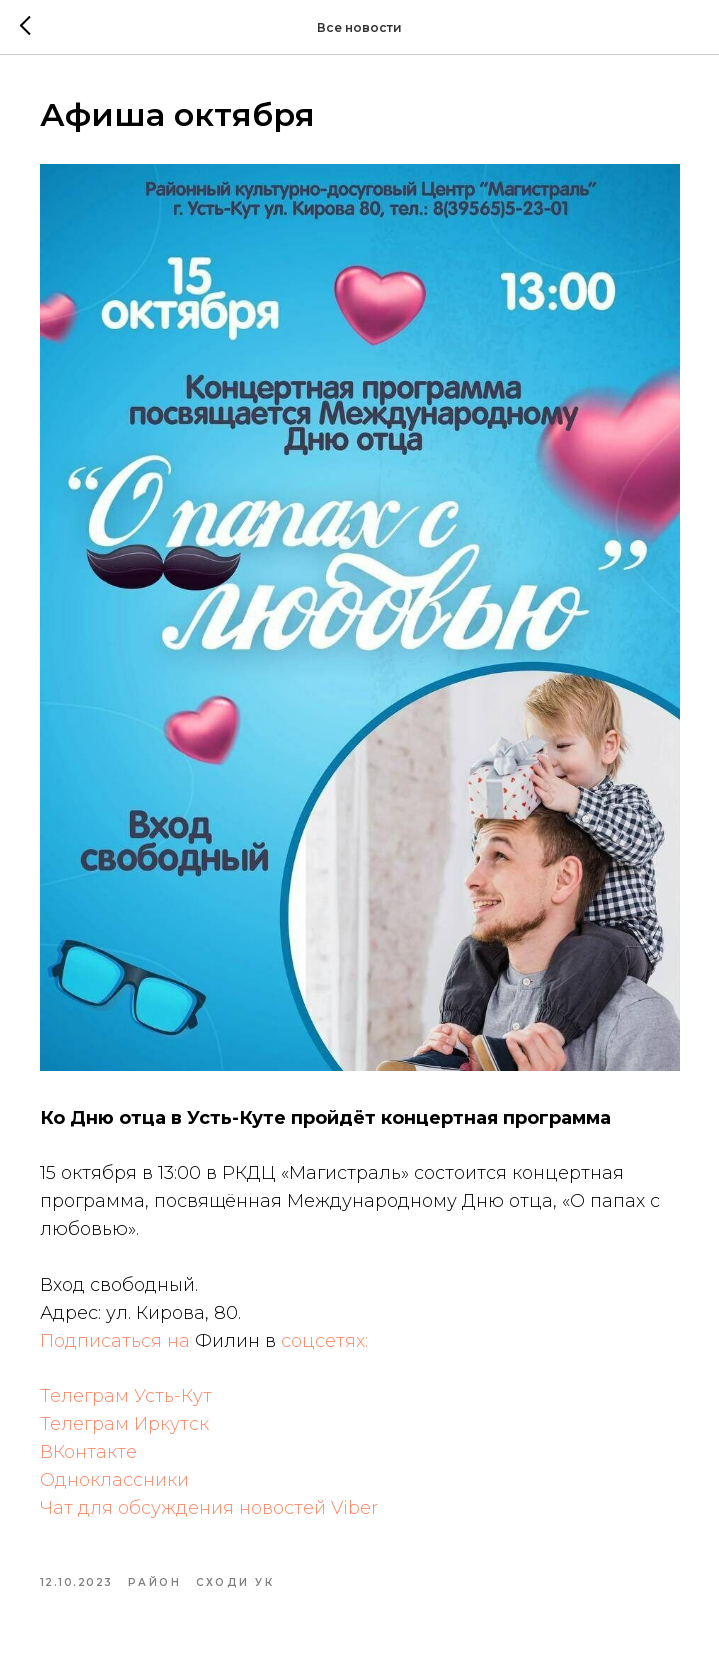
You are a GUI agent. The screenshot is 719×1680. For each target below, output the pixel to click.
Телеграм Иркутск (124, 1424)
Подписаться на (117, 1341)
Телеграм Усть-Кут (126, 1396)
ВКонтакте (88, 1452)
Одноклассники (114, 1480)
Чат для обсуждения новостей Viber (209, 1508)
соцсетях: (324, 1341)
